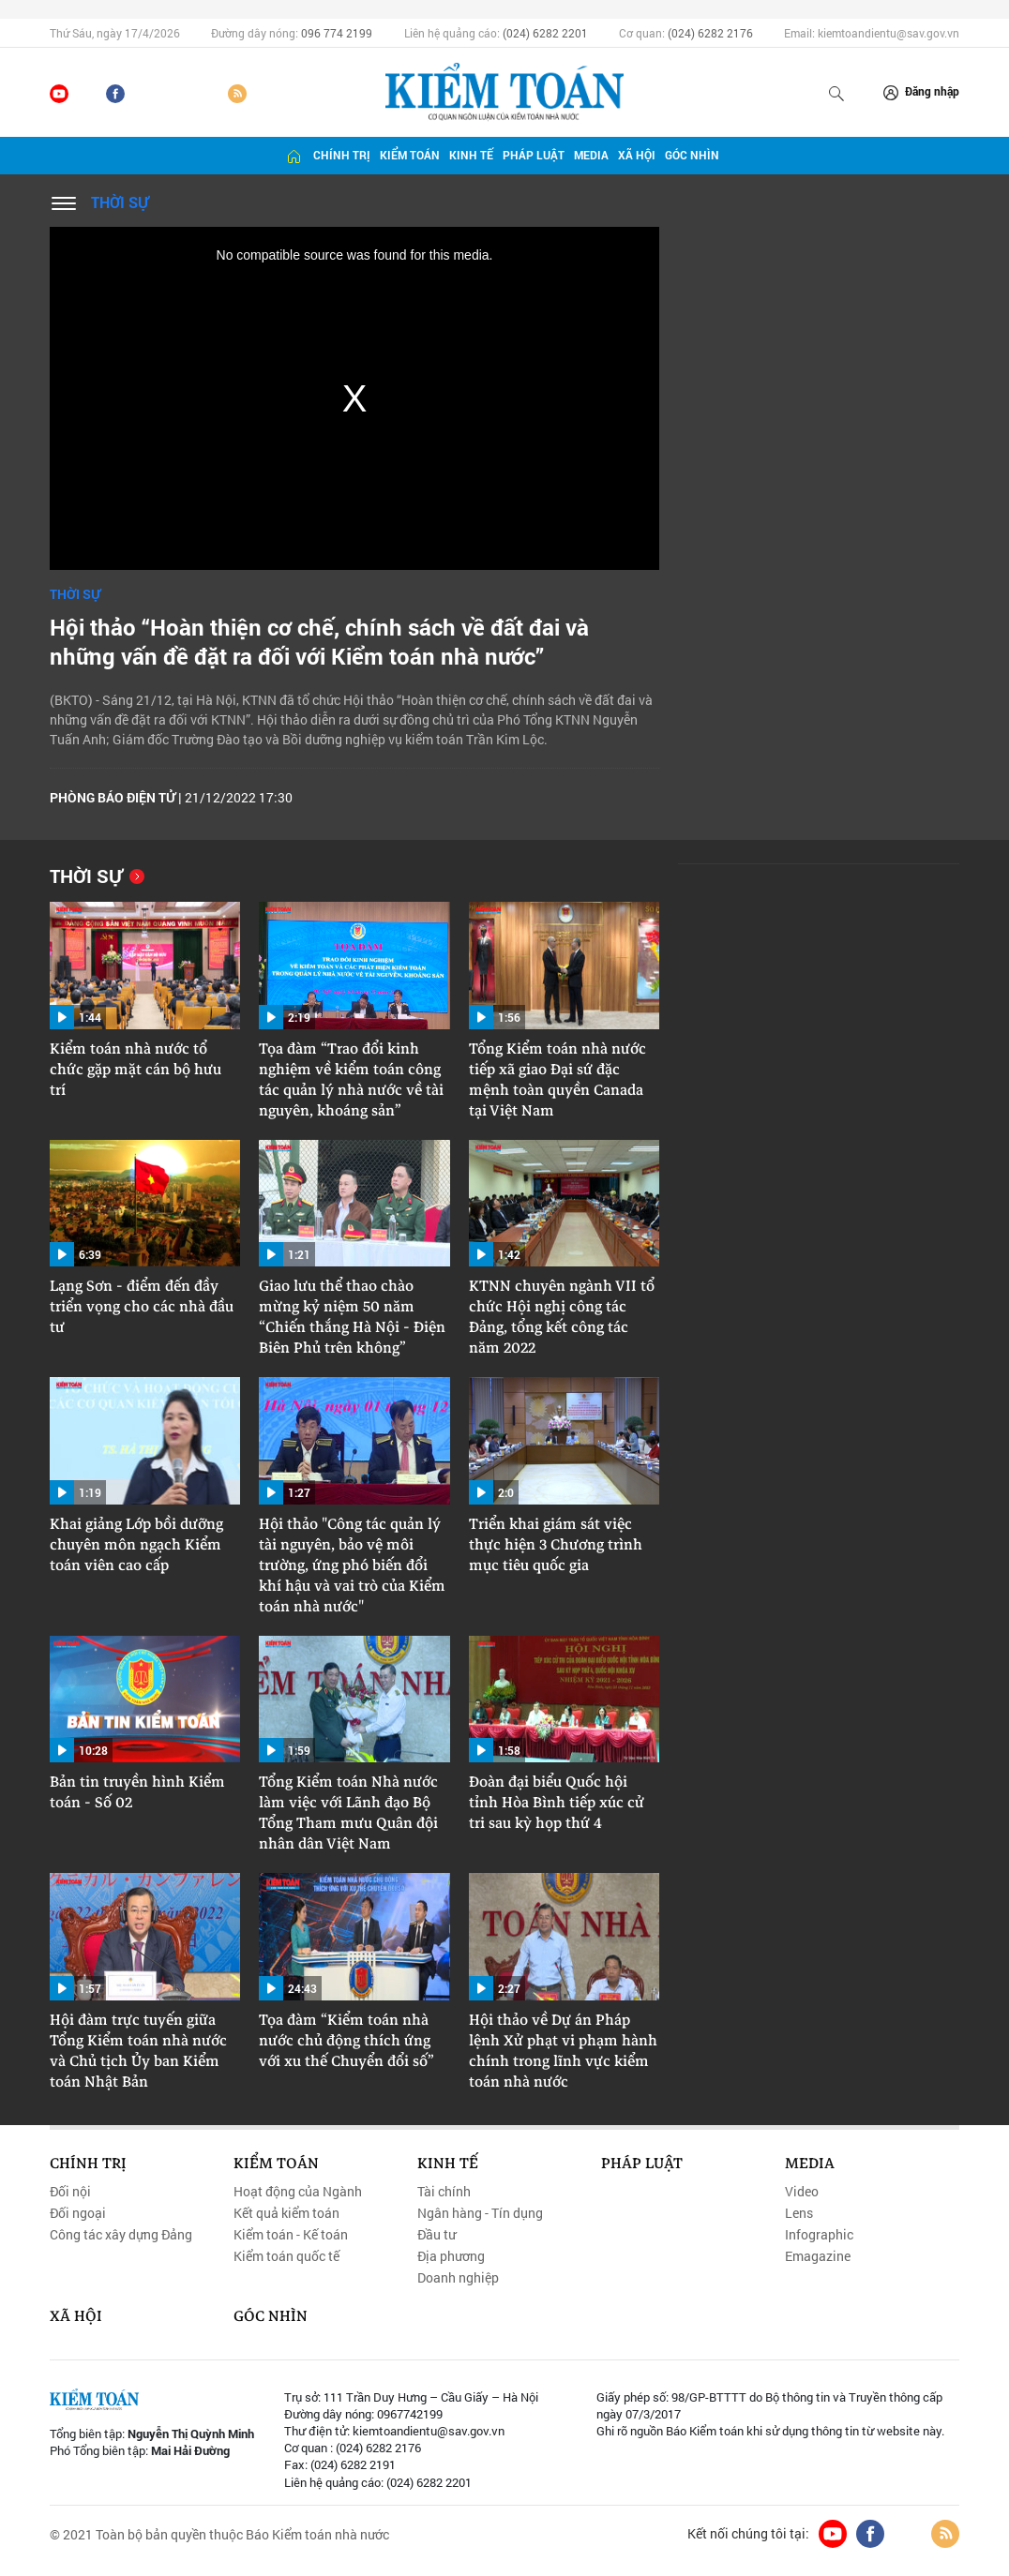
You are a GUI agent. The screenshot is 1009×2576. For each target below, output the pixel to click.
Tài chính (444, 2191)
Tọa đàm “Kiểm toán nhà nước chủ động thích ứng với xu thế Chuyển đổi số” (346, 2041)
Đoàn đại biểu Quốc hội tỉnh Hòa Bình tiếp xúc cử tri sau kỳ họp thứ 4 (556, 1803)
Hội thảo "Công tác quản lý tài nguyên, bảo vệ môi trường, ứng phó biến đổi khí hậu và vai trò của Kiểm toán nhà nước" (352, 1565)
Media (591, 155)
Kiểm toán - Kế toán (290, 2234)
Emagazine (818, 2256)
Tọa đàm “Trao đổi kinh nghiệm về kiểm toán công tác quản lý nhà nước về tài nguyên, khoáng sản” (351, 1080)
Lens (799, 2213)
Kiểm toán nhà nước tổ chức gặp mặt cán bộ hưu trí (135, 1070)
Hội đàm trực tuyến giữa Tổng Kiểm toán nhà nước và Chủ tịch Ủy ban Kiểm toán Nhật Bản (138, 2051)
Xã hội (636, 155)
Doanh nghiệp (458, 2277)
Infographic (819, 2234)
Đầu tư (436, 2234)
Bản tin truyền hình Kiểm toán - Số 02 (137, 1792)
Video (802, 2191)
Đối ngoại (78, 2213)
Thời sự (119, 202)
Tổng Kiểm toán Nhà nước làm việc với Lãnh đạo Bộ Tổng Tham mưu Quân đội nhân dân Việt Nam (348, 1813)
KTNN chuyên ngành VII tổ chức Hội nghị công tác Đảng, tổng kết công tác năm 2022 (562, 1317)
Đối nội (70, 2191)
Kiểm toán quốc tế (286, 2256)
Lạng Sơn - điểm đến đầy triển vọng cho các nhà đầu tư (141, 1307)
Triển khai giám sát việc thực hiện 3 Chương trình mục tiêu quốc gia (555, 1545)
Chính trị (341, 155)
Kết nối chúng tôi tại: (748, 2533)
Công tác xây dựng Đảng (121, 2234)
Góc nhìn (692, 155)
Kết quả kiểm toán (286, 2213)
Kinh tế (471, 155)
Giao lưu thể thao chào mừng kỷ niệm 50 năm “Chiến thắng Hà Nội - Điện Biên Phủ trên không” (352, 1317)
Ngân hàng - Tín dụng (480, 2213)
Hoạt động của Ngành (297, 2191)
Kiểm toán (410, 155)
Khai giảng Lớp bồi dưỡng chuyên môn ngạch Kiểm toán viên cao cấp (136, 1545)
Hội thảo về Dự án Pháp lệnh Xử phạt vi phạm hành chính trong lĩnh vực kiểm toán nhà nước (563, 2051)
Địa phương (451, 2256)
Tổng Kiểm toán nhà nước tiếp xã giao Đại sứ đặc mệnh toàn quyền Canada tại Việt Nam (557, 1080)
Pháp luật (534, 155)
